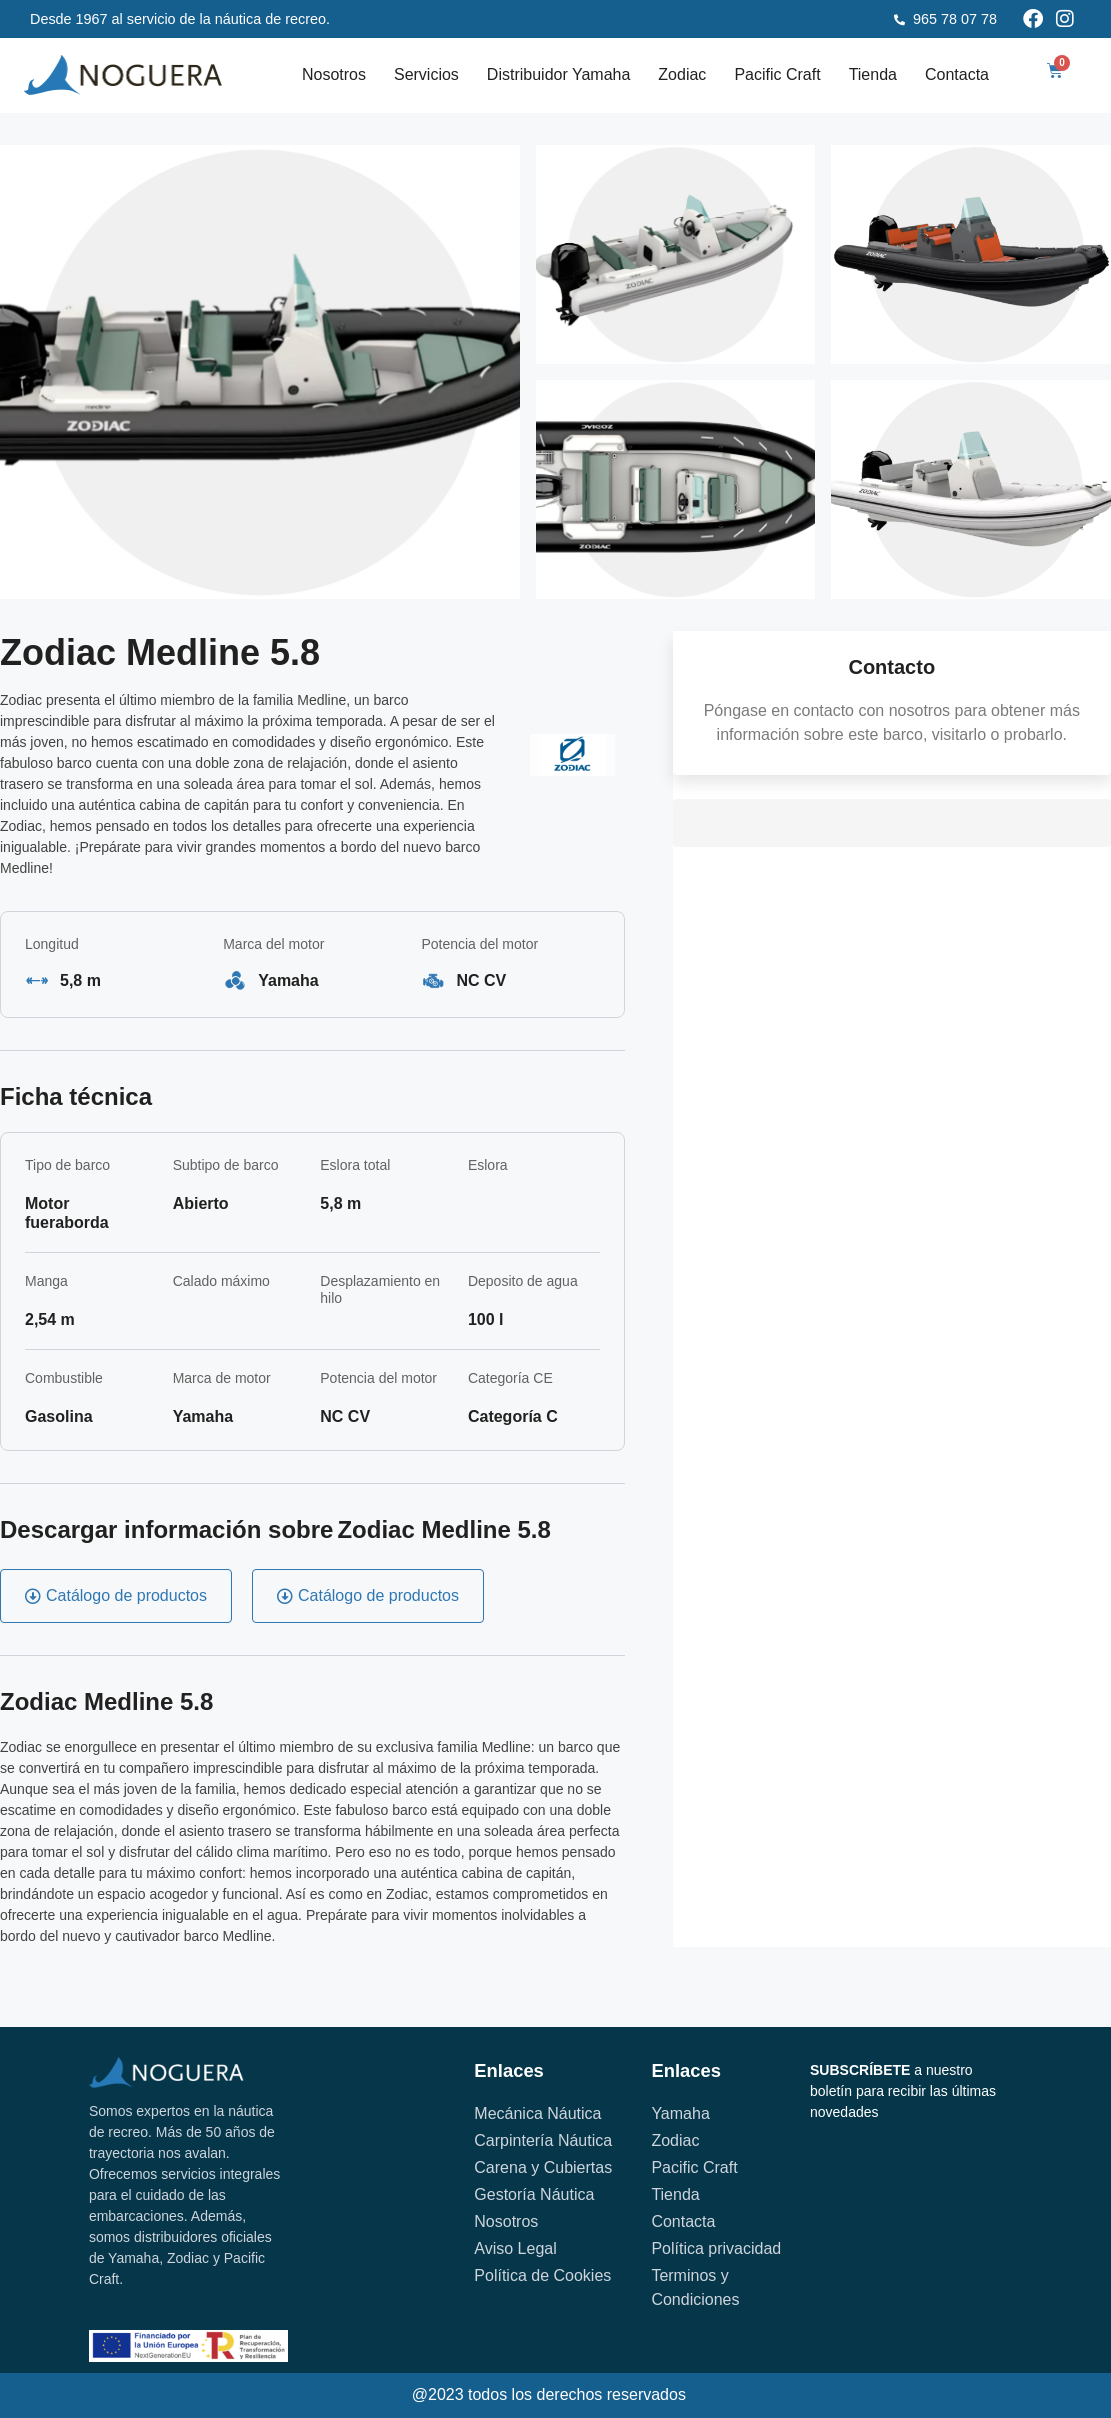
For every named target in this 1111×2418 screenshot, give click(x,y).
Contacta (957, 74)
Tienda (873, 74)
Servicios (426, 74)
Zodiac (682, 74)
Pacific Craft (777, 74)
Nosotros (334, 74)
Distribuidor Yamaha (558, 74)
